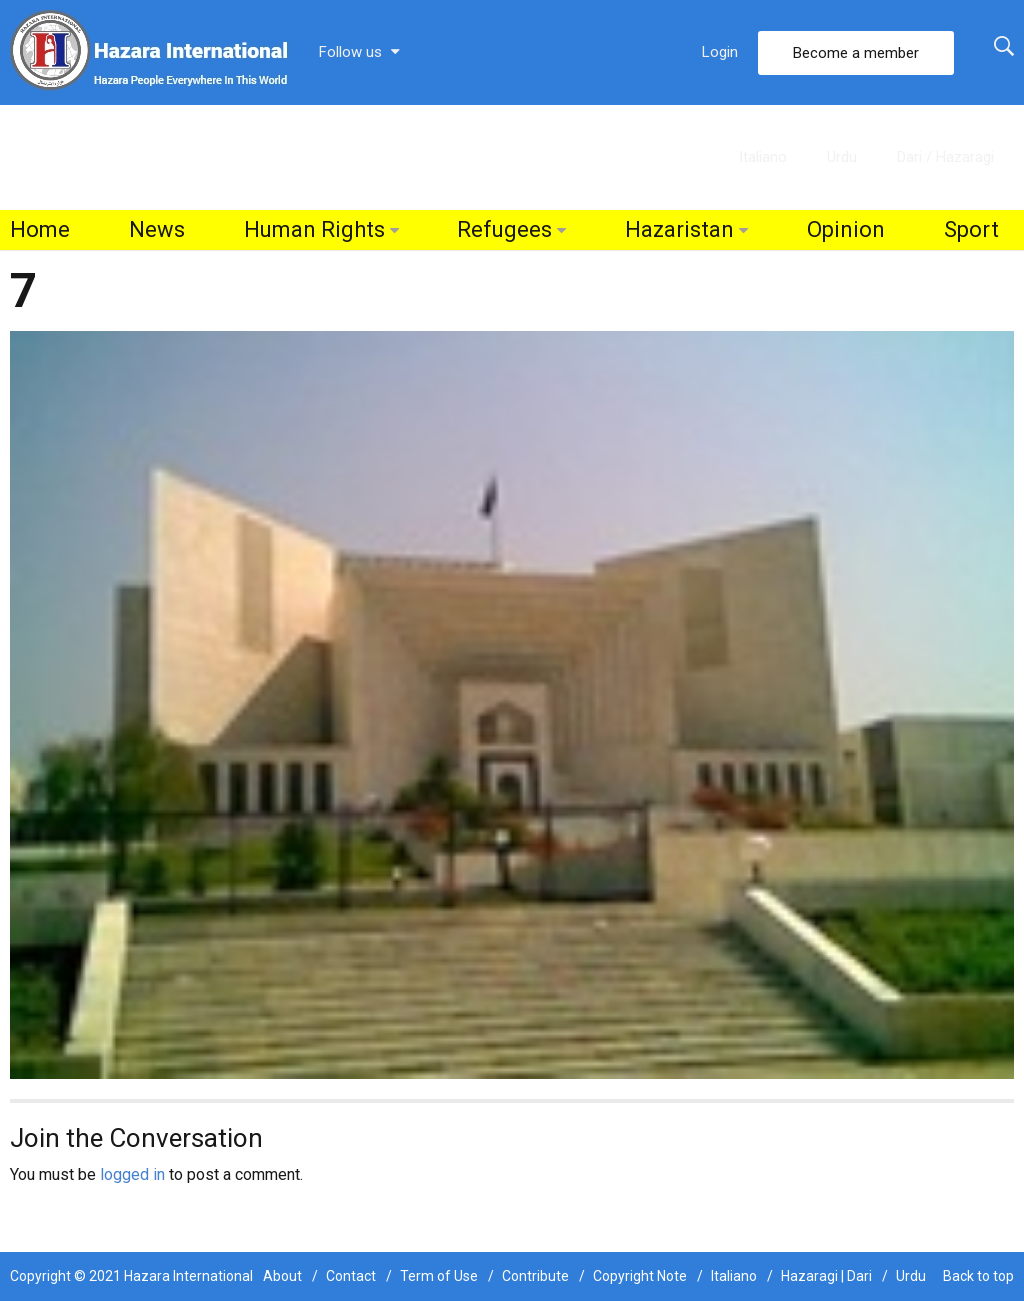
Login (720, 52)
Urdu (842, 157)
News (157, 229)
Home (40, 229)
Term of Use (439, 1276)
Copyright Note (640, 1276)
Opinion (846, 229)
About (282, 1276)
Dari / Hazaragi (945, 157)
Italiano (763, 157)
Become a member (856, 53)
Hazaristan (679, 229)
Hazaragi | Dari (826, 1276)
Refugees (504, 229)
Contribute (535, 1276)
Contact (351, 1276)
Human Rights (314, 229)
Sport (971, 229)
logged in (132, 1174)
